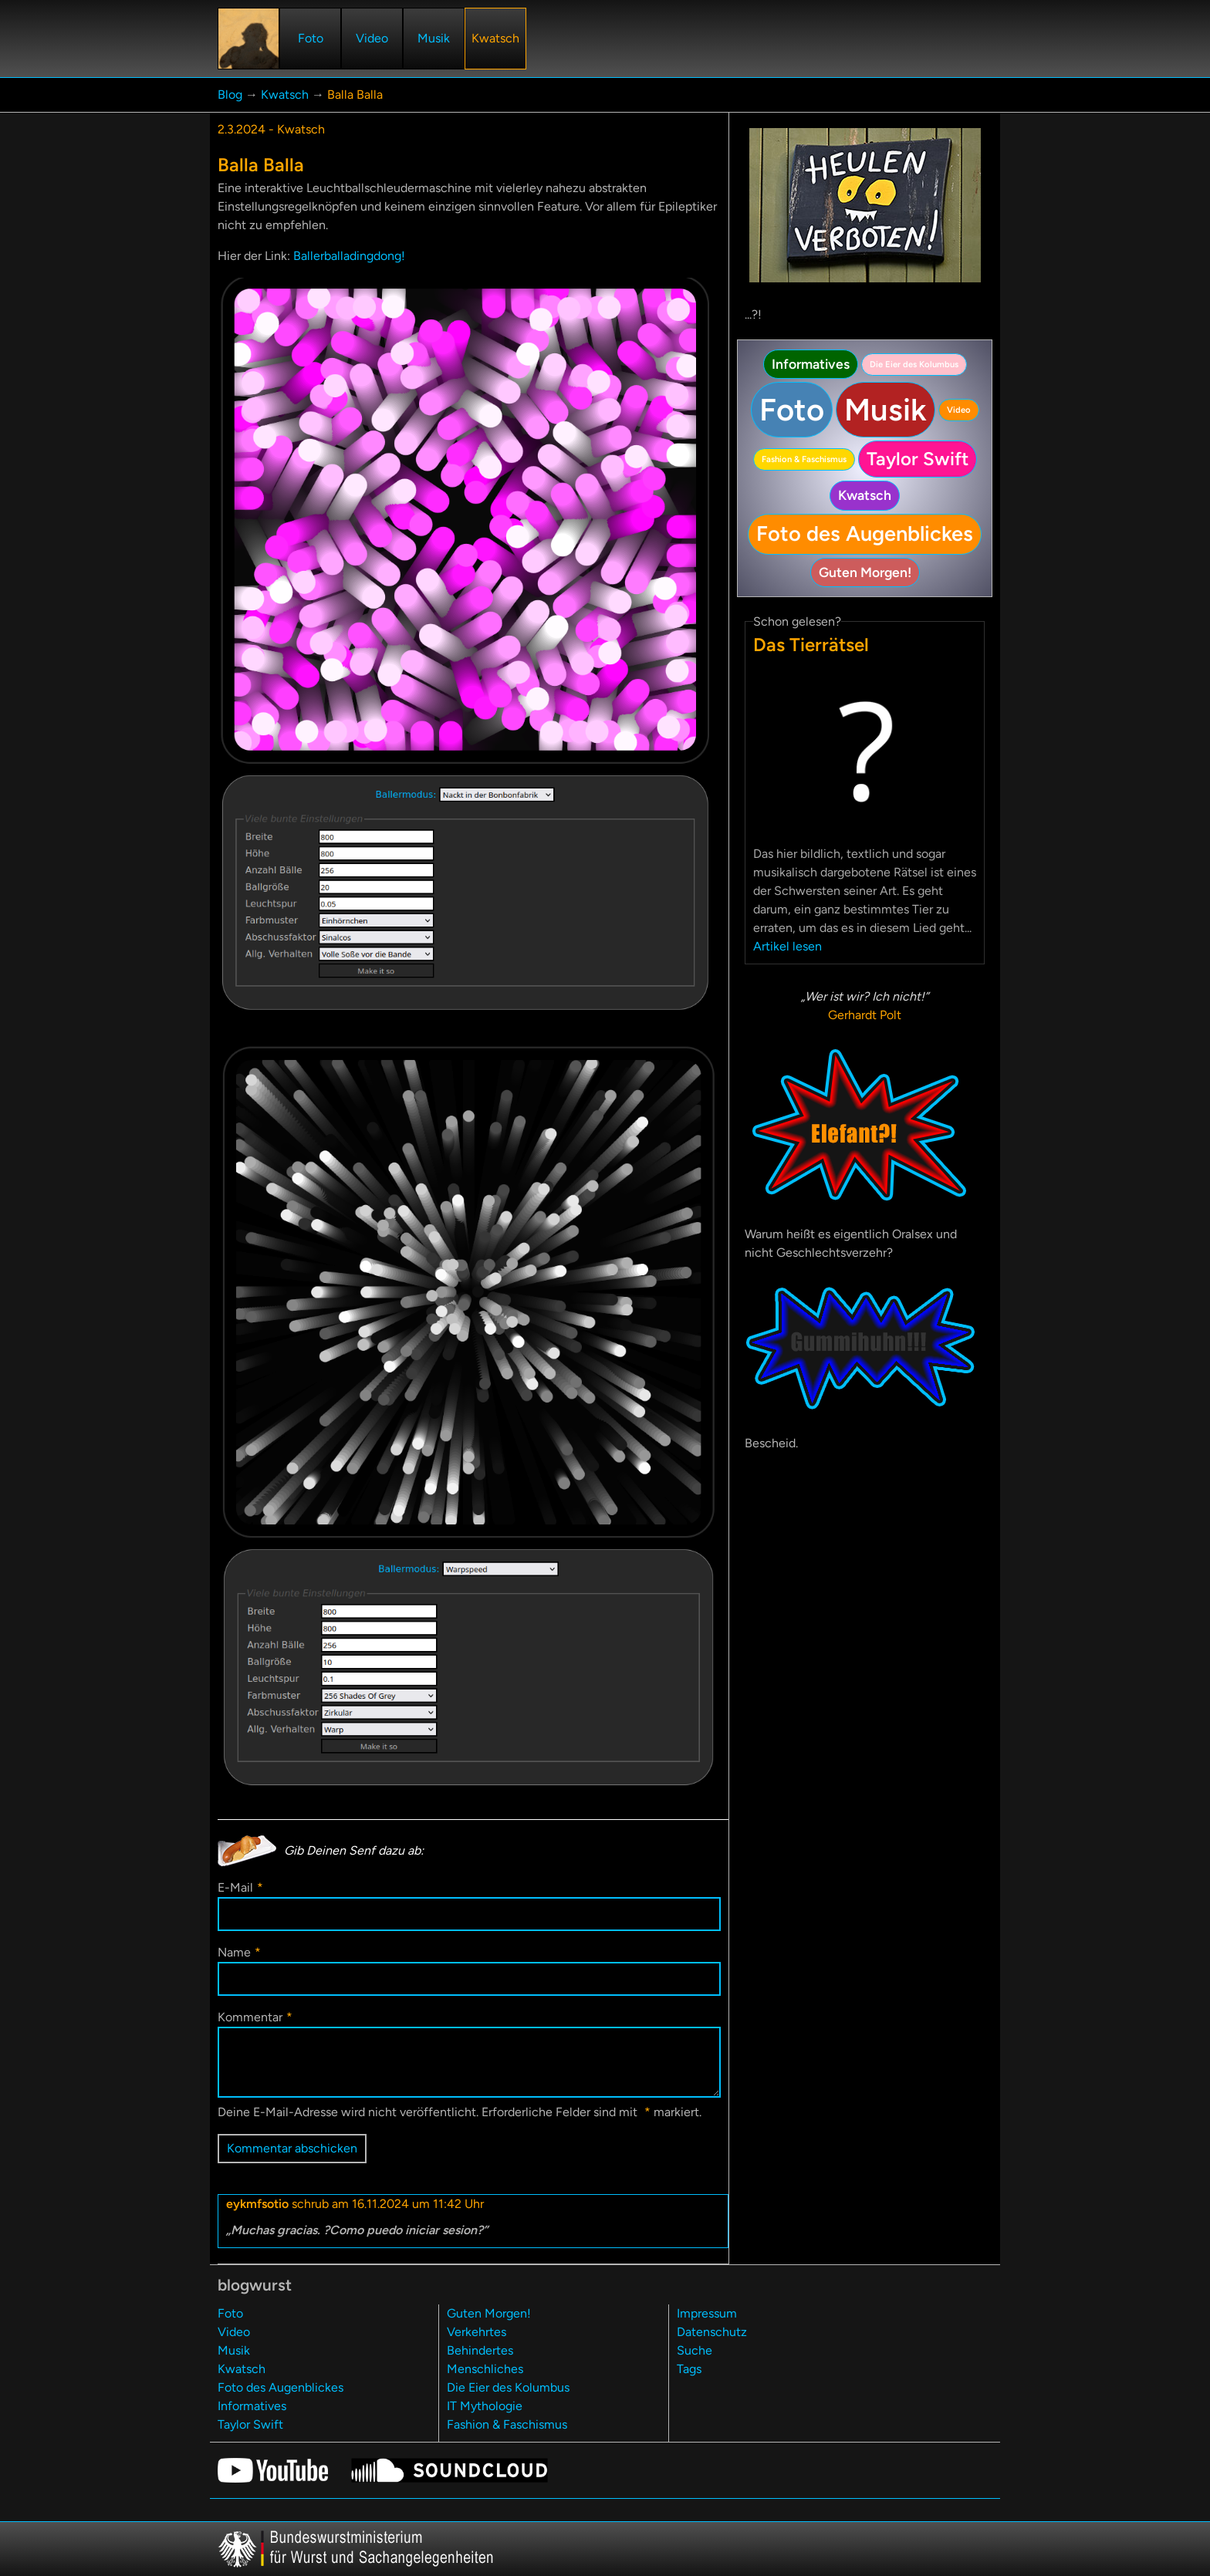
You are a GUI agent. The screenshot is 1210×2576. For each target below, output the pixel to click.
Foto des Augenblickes (864, 533)
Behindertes (480, 2350)
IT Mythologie (484, 2406)
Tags (689, 2369)
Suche (694, 2350)
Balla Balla (355, 94)
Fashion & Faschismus (804, 459)
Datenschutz (712, 2331)
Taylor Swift (917, 458)
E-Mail (240, 1887)
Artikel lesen (787, 946)
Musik (885, 409)
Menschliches (485, 2369)
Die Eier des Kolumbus (914, 364)
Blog (230, 94)
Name (239, 1952)
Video (959, 409)
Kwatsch (285, 94)
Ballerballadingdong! (349, 255)
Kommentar (255, 2017)
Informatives (811, 364)
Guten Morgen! (865, 572)
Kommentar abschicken (292, 2148)
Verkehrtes (476, 2331)
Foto (791, 409)
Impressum (707, 2313)
